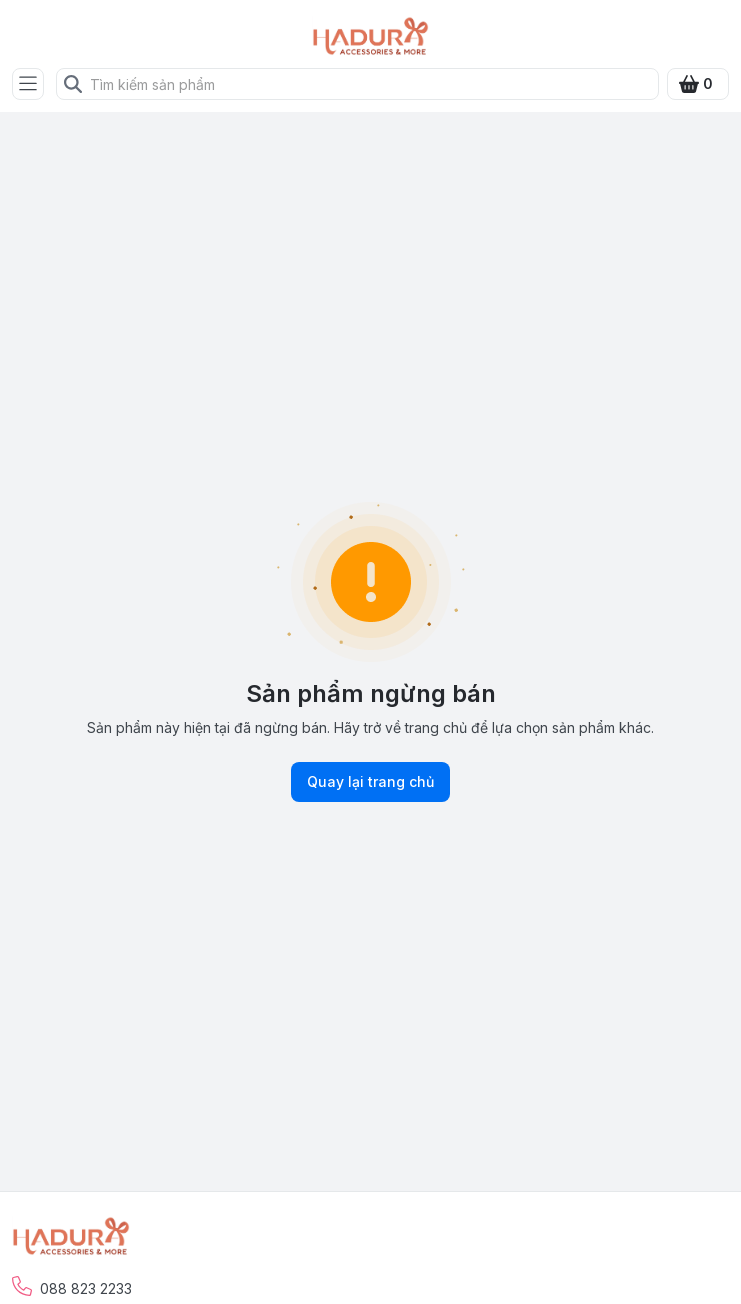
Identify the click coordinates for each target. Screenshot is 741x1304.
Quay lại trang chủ (370, 782)
